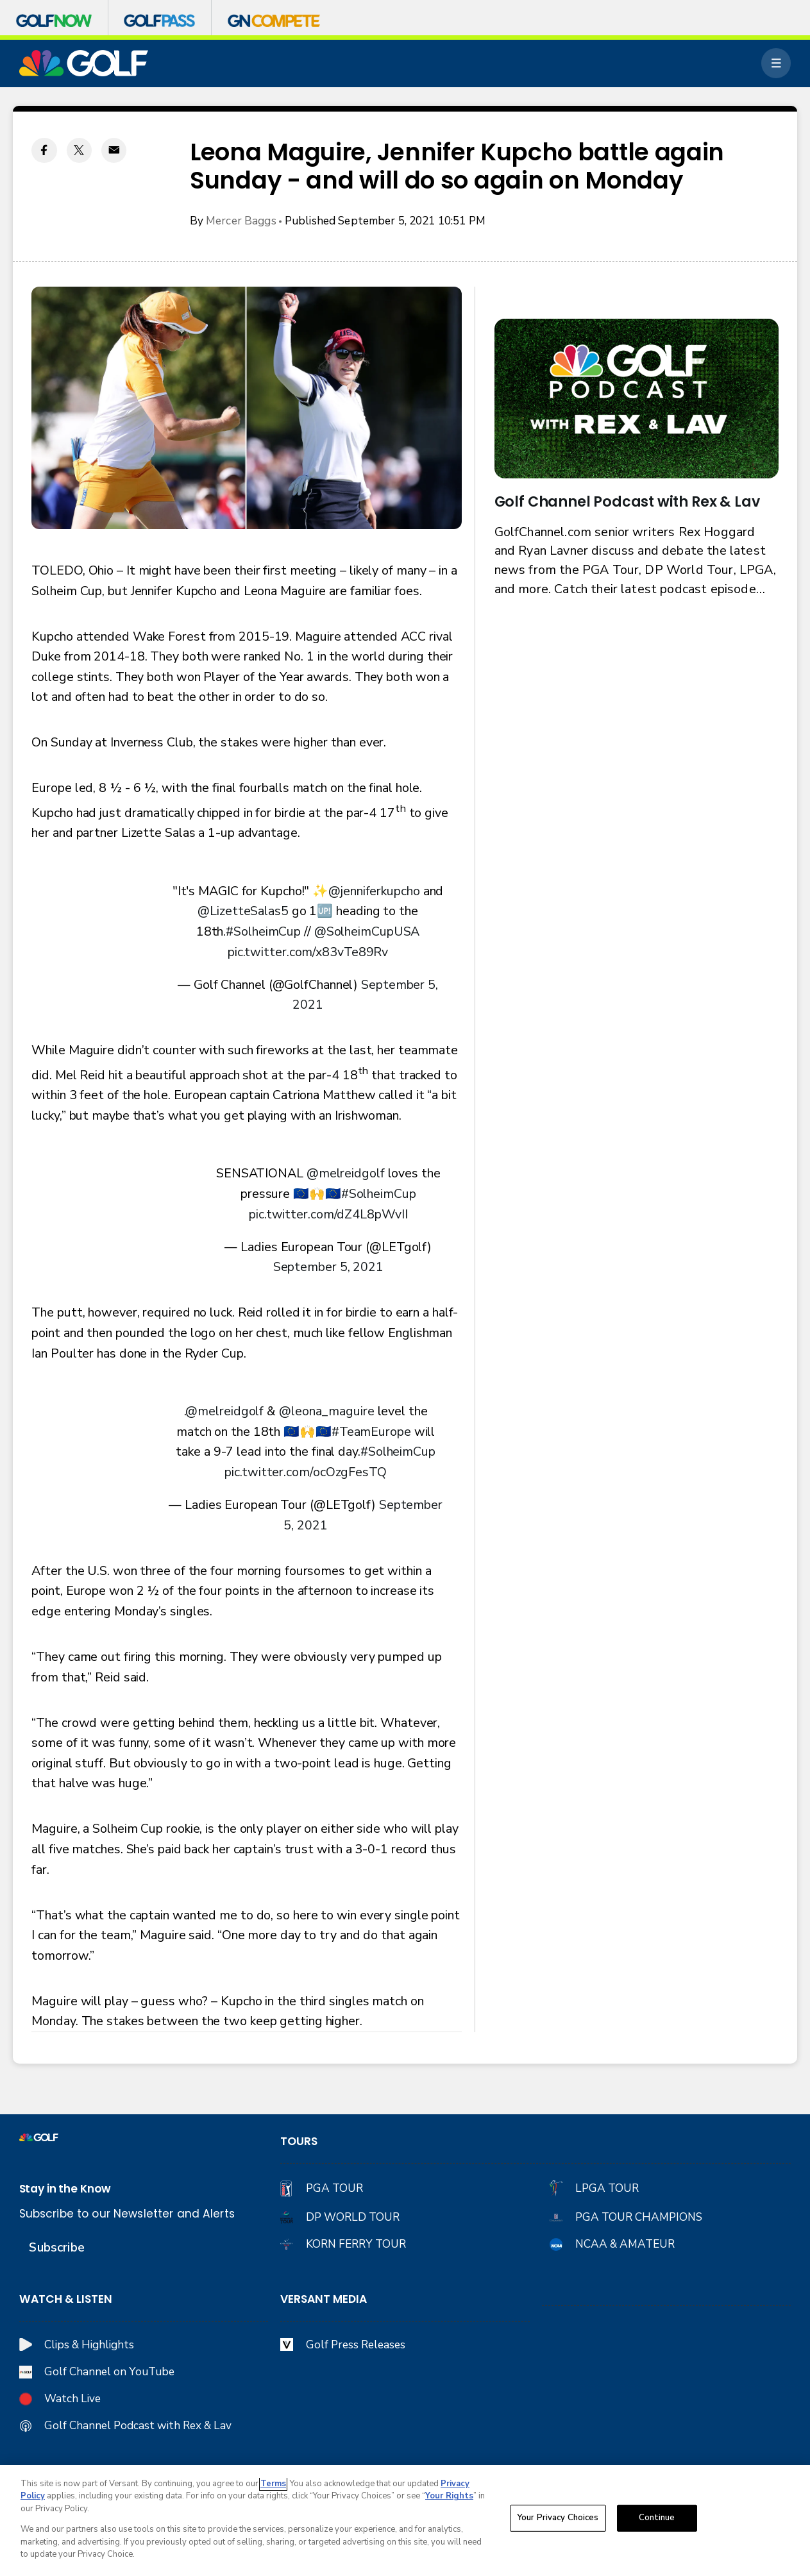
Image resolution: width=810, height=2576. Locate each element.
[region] (405, 2520)
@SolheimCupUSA (367, 931)
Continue (657, 2517)
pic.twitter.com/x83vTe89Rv (308, 952)
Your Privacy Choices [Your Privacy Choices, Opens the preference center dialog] (558, 2517)
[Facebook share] (43, 150)
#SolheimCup (263, 931)
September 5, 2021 (328, 1266)
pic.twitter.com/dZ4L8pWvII (328, 1214)
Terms (273, 2483)
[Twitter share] (79, 150)
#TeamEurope (371, 1431)
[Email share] (113, 150)
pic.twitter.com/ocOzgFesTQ (305, 1472)
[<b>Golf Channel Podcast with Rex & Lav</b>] (636, 398)
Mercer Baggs (241, 221)
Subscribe (56, 2247)
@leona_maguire (327, 1411)
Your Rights (449, 2496)
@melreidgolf (346, 1173)
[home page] (83, 63)
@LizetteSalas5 (243, 911)
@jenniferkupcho (374, 891)
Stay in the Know (65, 2188)
